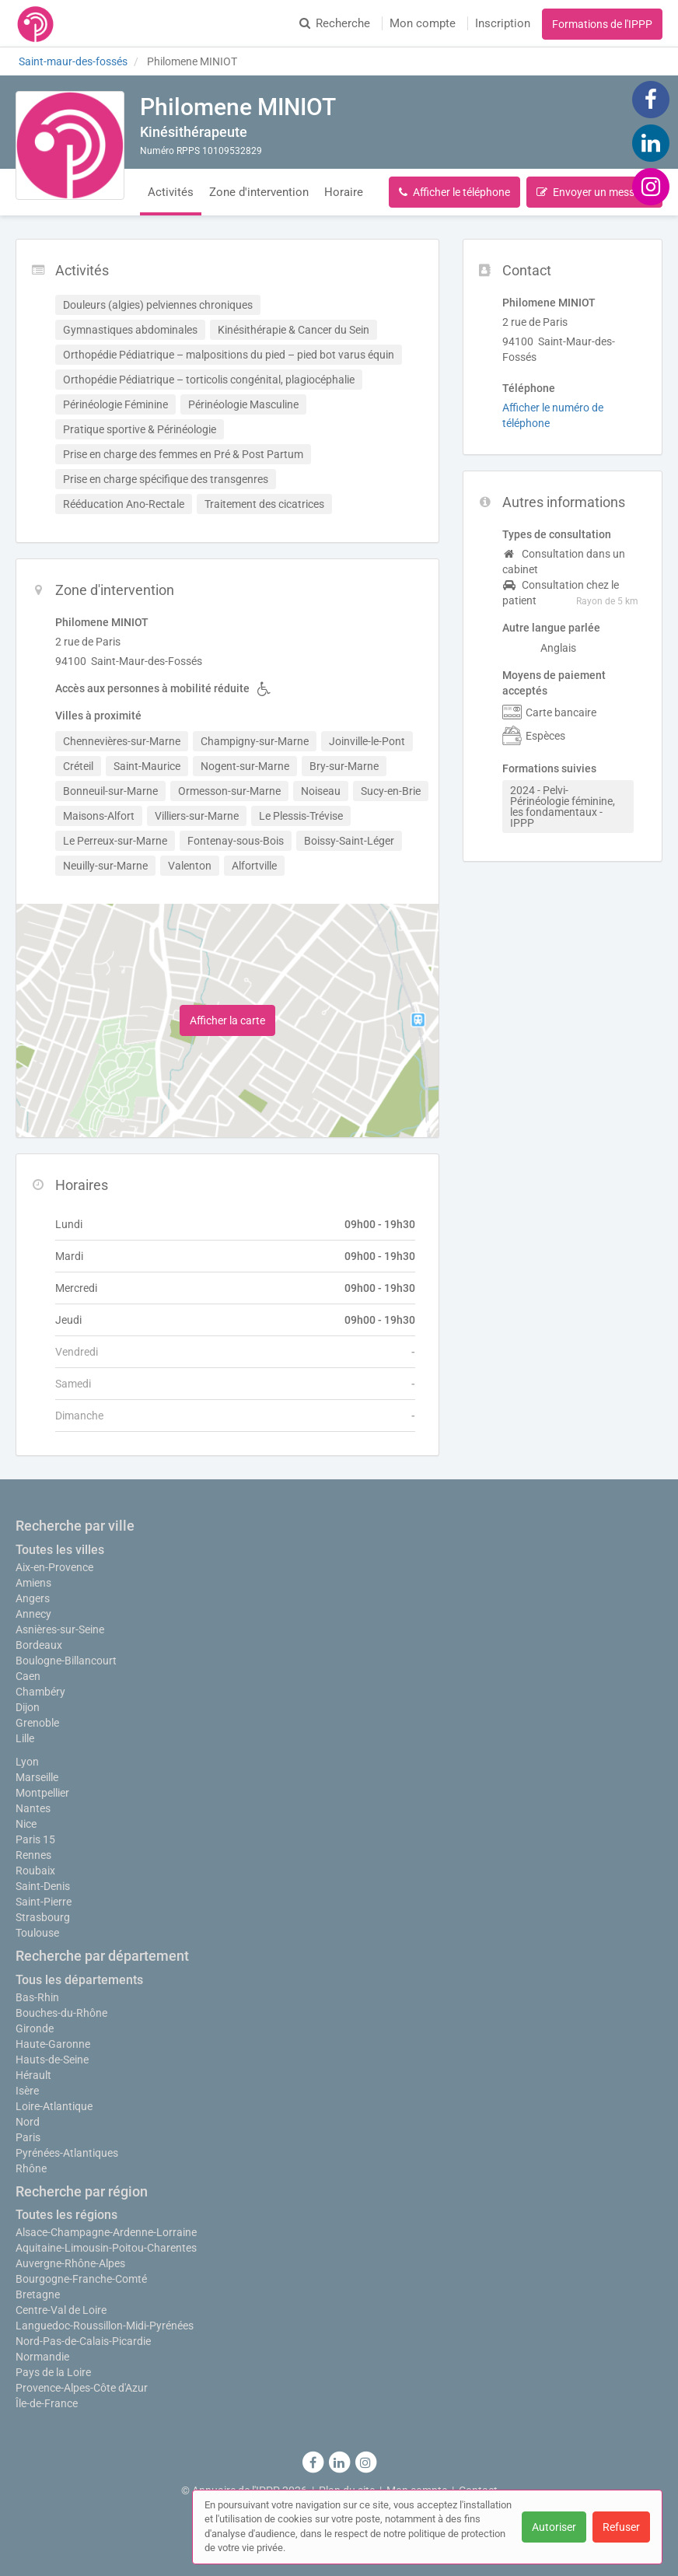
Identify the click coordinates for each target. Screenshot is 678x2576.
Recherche (334, 23)
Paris (28, 2137)
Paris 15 (35, 1839)
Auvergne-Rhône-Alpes (70, 2263)
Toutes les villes (60, 1549)
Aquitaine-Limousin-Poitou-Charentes (106, 2248)
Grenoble (37, 1723)
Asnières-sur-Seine (60, 1629)
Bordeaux (39, 1645)
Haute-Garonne (53, 2044)
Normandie (42, 2356)
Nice (26, 1824)
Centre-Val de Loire (61, 2310)
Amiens (33, 1583)
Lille (25, 1738)
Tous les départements (79, 1979)
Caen (28, 1676)
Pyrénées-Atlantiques (67, 2153)
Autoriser (554, 2527)
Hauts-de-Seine (52, 2059)
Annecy (33, 1614)
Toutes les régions (66, 2214)
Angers (33, 1598)
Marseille (37, 1777)
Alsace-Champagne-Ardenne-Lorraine (106, 2232)
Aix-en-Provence (54, 1567)
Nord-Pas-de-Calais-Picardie (83, 2341)
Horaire (343, 192)
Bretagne (38, 2294)
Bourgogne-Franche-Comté (81, 2279)
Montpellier (42, 1793)
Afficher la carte (227, 1020)
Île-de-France (47, 2403)
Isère (27, 2090)
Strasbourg (43, 1917)
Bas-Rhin (37, 1997)
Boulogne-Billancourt (66, 1660)
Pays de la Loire (53, 2372)
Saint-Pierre (44, 1901)
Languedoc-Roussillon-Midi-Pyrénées (105, 2325)
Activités (171, 192)
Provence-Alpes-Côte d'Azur (82, 2388)
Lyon (27, 1761)
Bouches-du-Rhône (61, 2013)
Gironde (35, 2028)
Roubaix (35, 1870)
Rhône (31, 2168)
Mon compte (423, 23)
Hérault (33, 2075)
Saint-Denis (43, 1886)
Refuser (621, 2527)
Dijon (28, 1707)
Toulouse (37, 1933)
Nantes (33, 1808)
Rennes (33, 1855)
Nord (28, 2122)
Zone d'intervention (259, 192)
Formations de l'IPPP (602, 24)
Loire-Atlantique (54, 2106)
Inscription (502, 23)
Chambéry (40, 1691)
